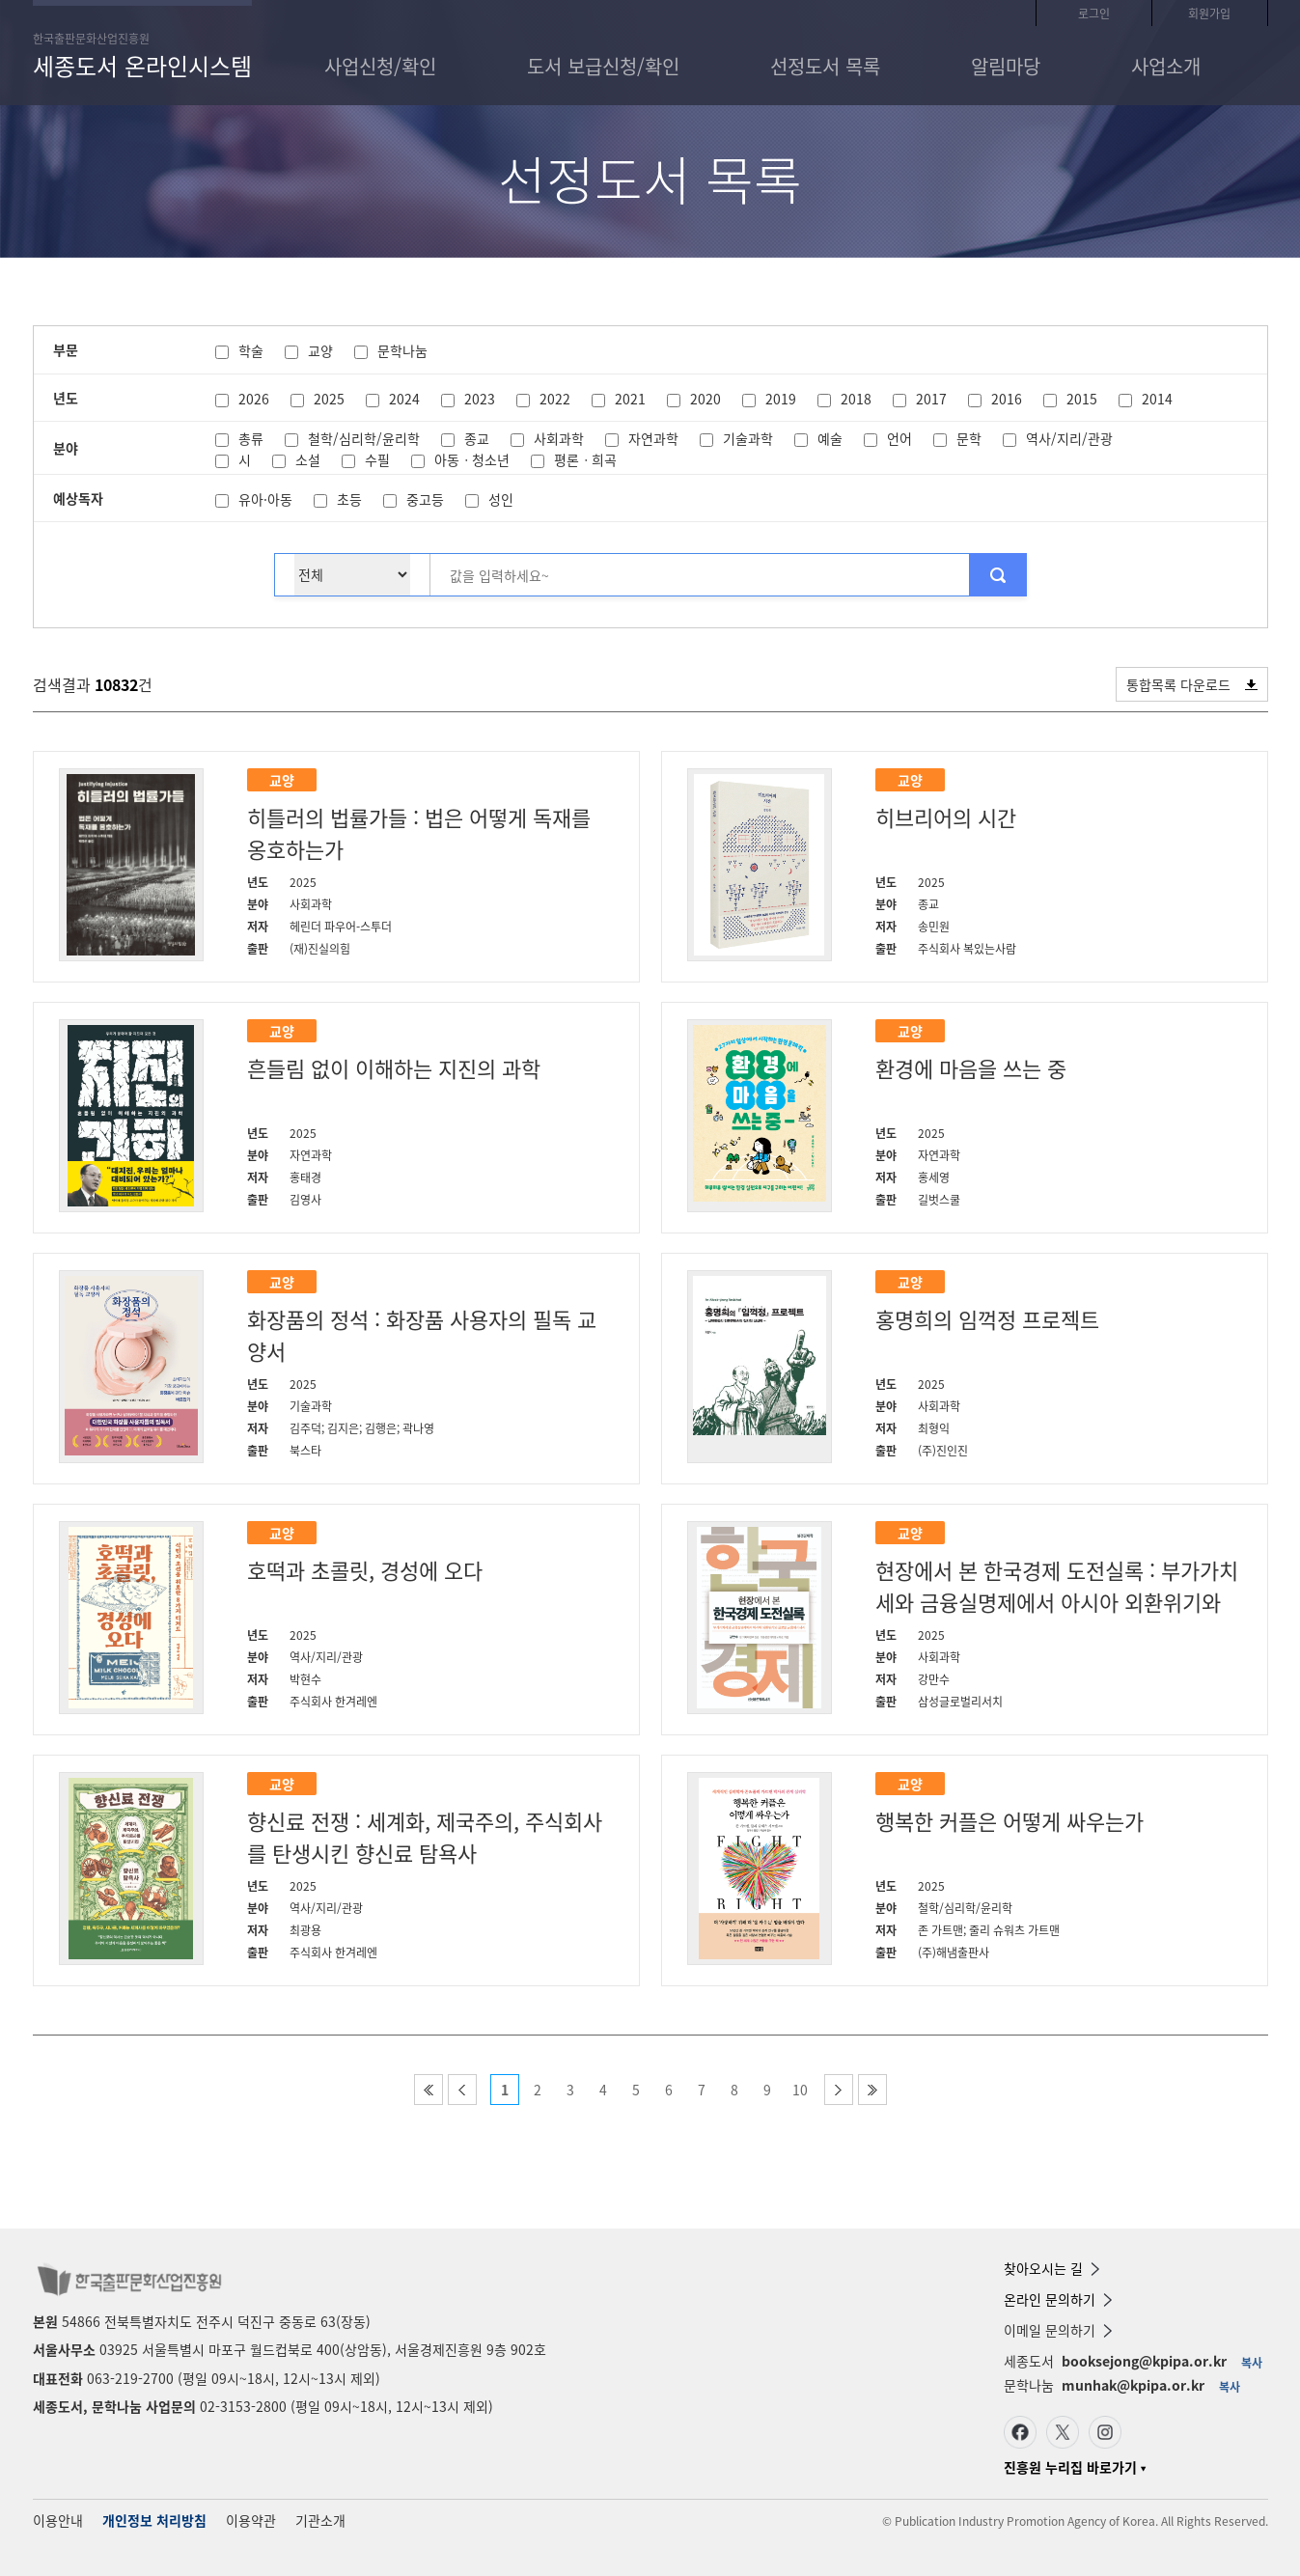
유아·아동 (265, 499)
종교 (476, 438)
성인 (500, 499)
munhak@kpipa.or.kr (1133, 2385)
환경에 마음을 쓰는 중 (970, 1068)
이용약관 (251, 2520)
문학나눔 (402, 350)
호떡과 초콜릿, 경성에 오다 (365, 1570)
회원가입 (1209, 13)
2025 (329, 398)
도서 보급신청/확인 (603, 66)
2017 (931, 398)
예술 (830, 438)
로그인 (1094, 13)
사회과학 (559, 438)
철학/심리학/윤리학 (364, 438)
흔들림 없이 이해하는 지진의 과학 (393, 1068)
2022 (554, 398)
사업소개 (1166, 66)
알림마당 (1005, 66)
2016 (1006, 398)
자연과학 (653, 438)
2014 (1157, 398)
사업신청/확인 (380, 66)
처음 (428, 2089)
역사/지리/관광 (1069, 438)
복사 (1251, 2362)
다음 (838, 2089)
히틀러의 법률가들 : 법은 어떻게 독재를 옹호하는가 (419, 833)
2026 (253, 398)
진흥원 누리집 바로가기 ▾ (1075, 2467)
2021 (630, 398)
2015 (1081, 398)
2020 (705, 398)
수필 (377, 459)
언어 (899, 438)
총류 (250, 438)
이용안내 (58, 2520)
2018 (856, 398)
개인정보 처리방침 (154, 2520)
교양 (320, 350)
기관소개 (320, 2520)
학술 (250, 350)
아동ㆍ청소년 (472, 459)
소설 (307, 459)
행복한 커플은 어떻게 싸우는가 (1009, 1821)
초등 (349, 499)
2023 (479, 398)
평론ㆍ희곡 (585, 459)
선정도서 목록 (825, 66)
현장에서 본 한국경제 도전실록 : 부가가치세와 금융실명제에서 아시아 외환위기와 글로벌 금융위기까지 (1056, 1587)
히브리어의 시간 (945, 817)
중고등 (425, 499)
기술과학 (748, 438)
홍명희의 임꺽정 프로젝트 (987, 1319)
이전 (462, 2089)
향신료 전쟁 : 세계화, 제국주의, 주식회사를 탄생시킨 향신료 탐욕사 (424, 1837)
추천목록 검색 (998, 574)
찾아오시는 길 (1051, 2268)
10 (800, 2089)
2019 (780, 398)
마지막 (872, 2089)
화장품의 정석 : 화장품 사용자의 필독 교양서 (421, 1335)
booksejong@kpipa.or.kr (1144, 2360)
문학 (969, 438)
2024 (404, 398)
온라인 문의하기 (1058, 2299)
